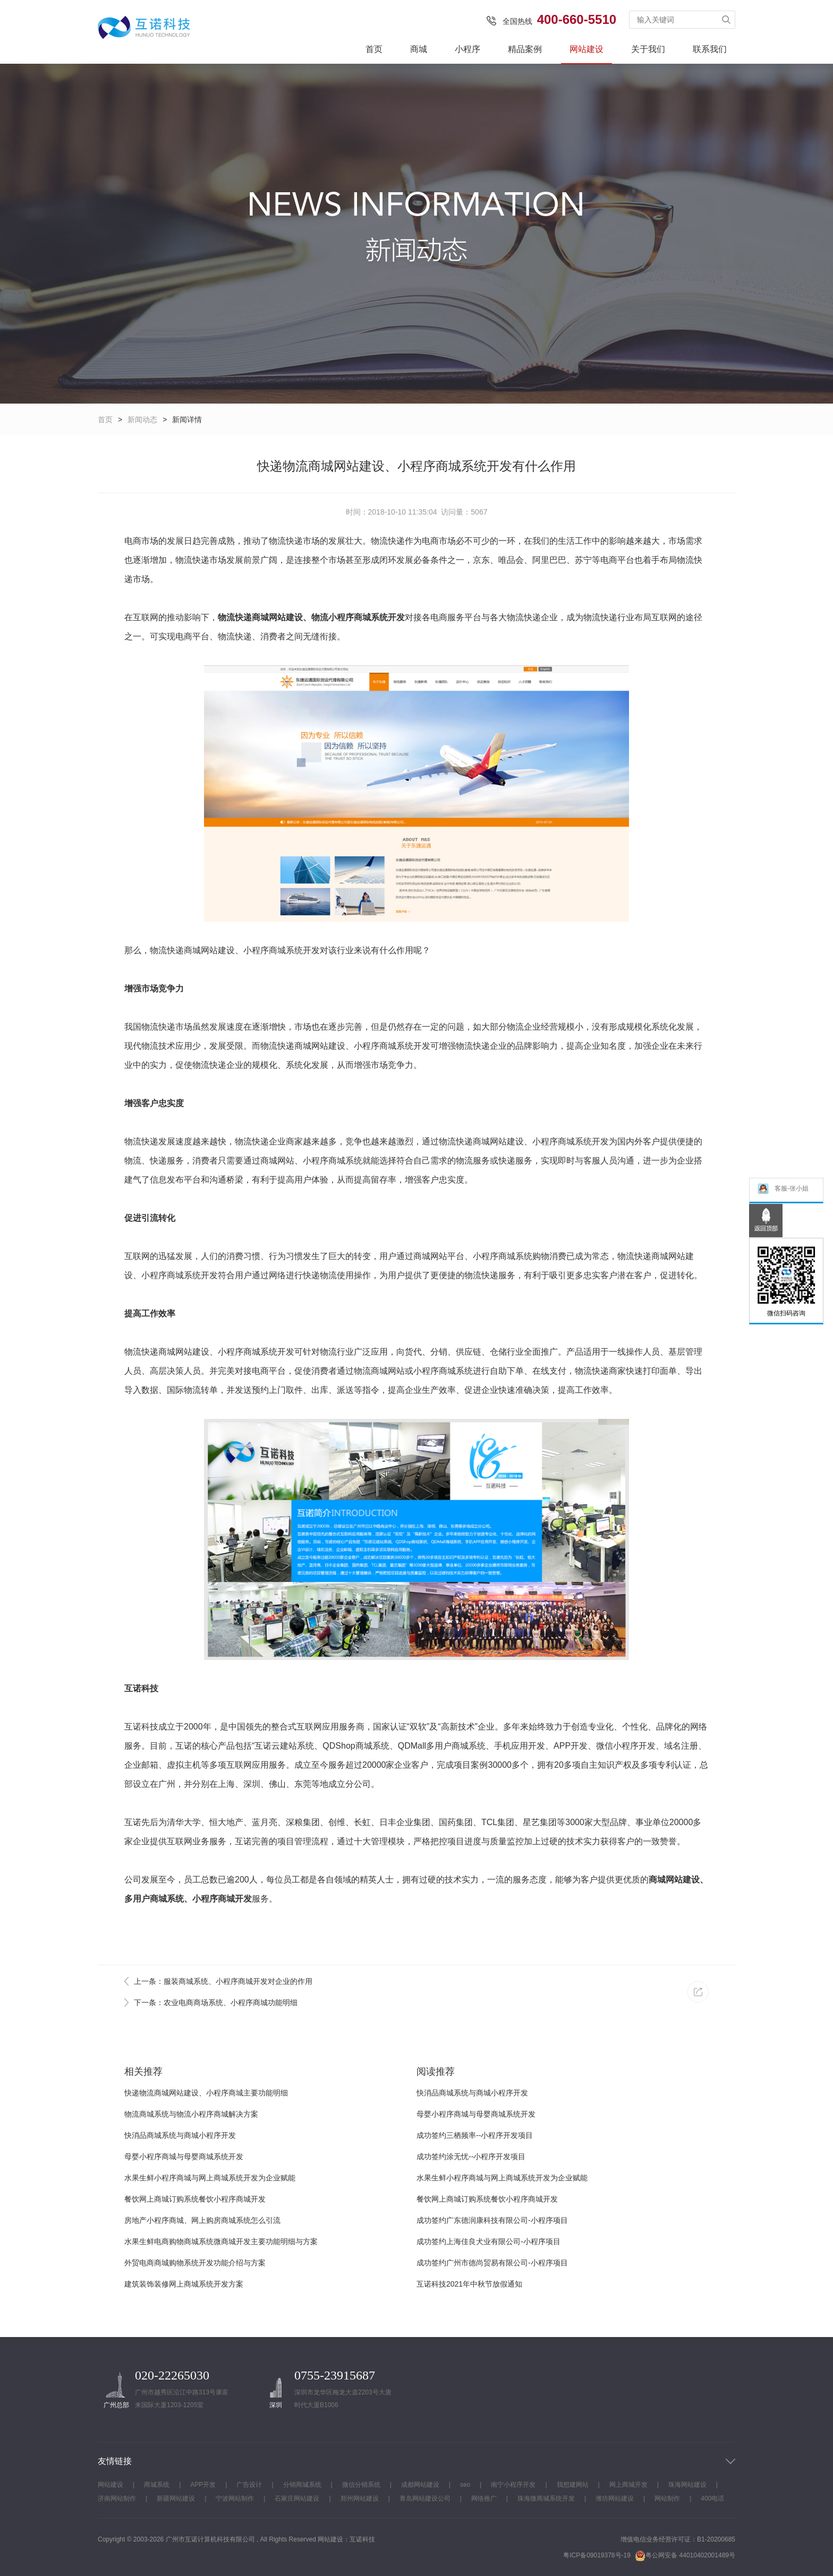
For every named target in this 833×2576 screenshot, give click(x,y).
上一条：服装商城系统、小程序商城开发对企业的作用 (223, 1981)
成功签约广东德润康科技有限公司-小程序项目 (492, 2220)
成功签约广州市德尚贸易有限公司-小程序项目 (492, 2262)
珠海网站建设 (687, 2484)
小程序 (467, 49)
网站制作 (667, 2498)
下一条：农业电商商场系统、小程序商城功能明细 (216, 2002)
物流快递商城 (243, 617)
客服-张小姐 (783, 1190)
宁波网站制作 (235, 2498)
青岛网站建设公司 (425, 2498)
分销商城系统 (302, 2484)
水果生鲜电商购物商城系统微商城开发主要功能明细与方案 (221, 2241)
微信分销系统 (361, 2484)
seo (465, 2484)
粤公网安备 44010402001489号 (685, 2556)
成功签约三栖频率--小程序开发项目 (474, 2135)
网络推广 (484, 2498)
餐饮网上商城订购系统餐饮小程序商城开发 (195, 2199)
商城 (418, 49)
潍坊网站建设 (615, 2498)
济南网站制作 (117, 2498)
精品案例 (525, 49)
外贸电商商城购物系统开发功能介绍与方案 (195, 2262)
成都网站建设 (420, 2484)
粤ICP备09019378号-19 (597, 2555)
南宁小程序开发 (513, 2484)
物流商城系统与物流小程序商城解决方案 (191, 2114)
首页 (374, 49)
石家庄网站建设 (297, 2498)
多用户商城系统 (154, 1898)
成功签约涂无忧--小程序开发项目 (470, 2156)
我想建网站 (573, 2484)
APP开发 (203, 2484)
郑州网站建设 (360, 2498)
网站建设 (587, 49)
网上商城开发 (628, 2484)
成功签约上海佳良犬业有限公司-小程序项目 (488, 2241)
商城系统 (156, 2484)
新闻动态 (142, 419)
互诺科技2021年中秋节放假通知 (469, 2284)
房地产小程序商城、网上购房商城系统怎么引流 (202, 2220)
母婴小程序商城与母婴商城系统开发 (183, 2156)
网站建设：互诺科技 (346, 2539)
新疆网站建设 (176, 2498)
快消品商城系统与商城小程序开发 (180, 2135)
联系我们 (710, 49)
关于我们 (648, 49)
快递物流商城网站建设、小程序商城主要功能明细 (206, 2093)
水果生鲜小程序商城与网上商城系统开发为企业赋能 (209, 2177)
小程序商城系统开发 (366, 617)
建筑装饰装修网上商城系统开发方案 (183, 2284)
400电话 (712, 2498)
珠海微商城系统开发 (546, 2498)
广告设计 (249, 2484)
